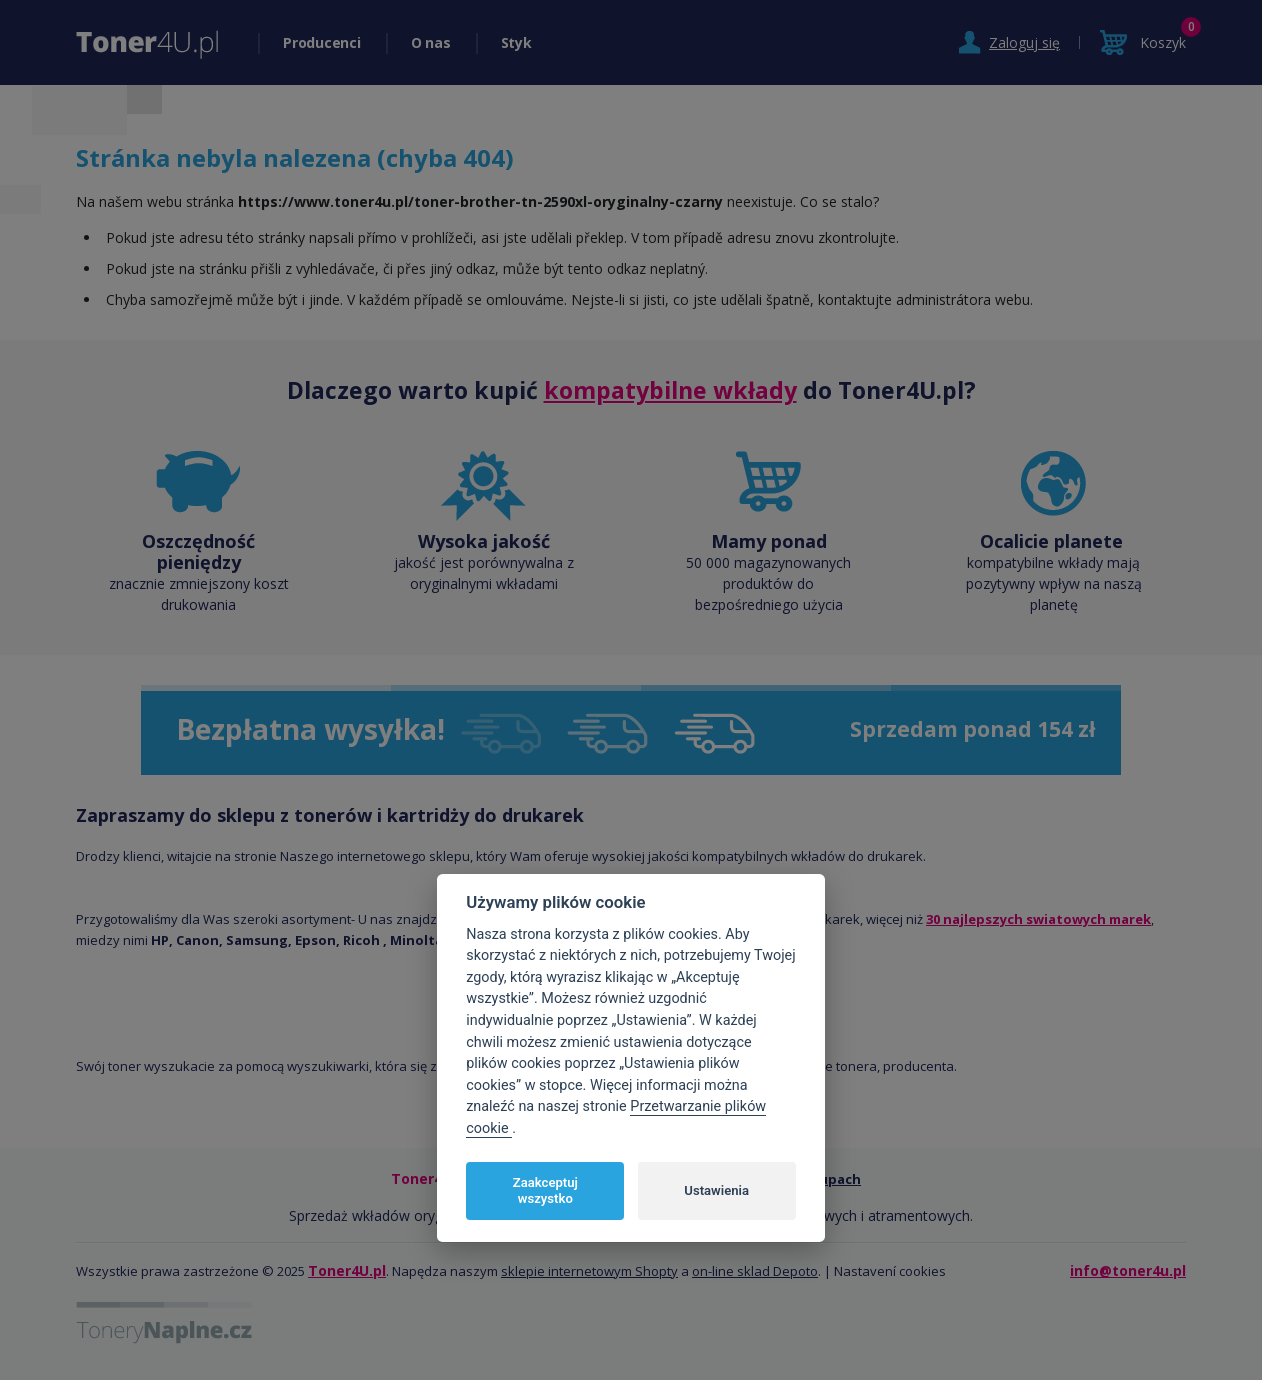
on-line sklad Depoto (755, 1271)
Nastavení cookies (890, 1271)
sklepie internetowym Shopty (589, 1271)
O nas (431, 42)
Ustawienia (716, 1190)
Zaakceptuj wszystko (545, 1190)
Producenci (322, 42)
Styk (516, 42)
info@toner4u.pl (1128, 1270)
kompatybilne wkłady (670, 390)
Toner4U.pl (347, 1270)
